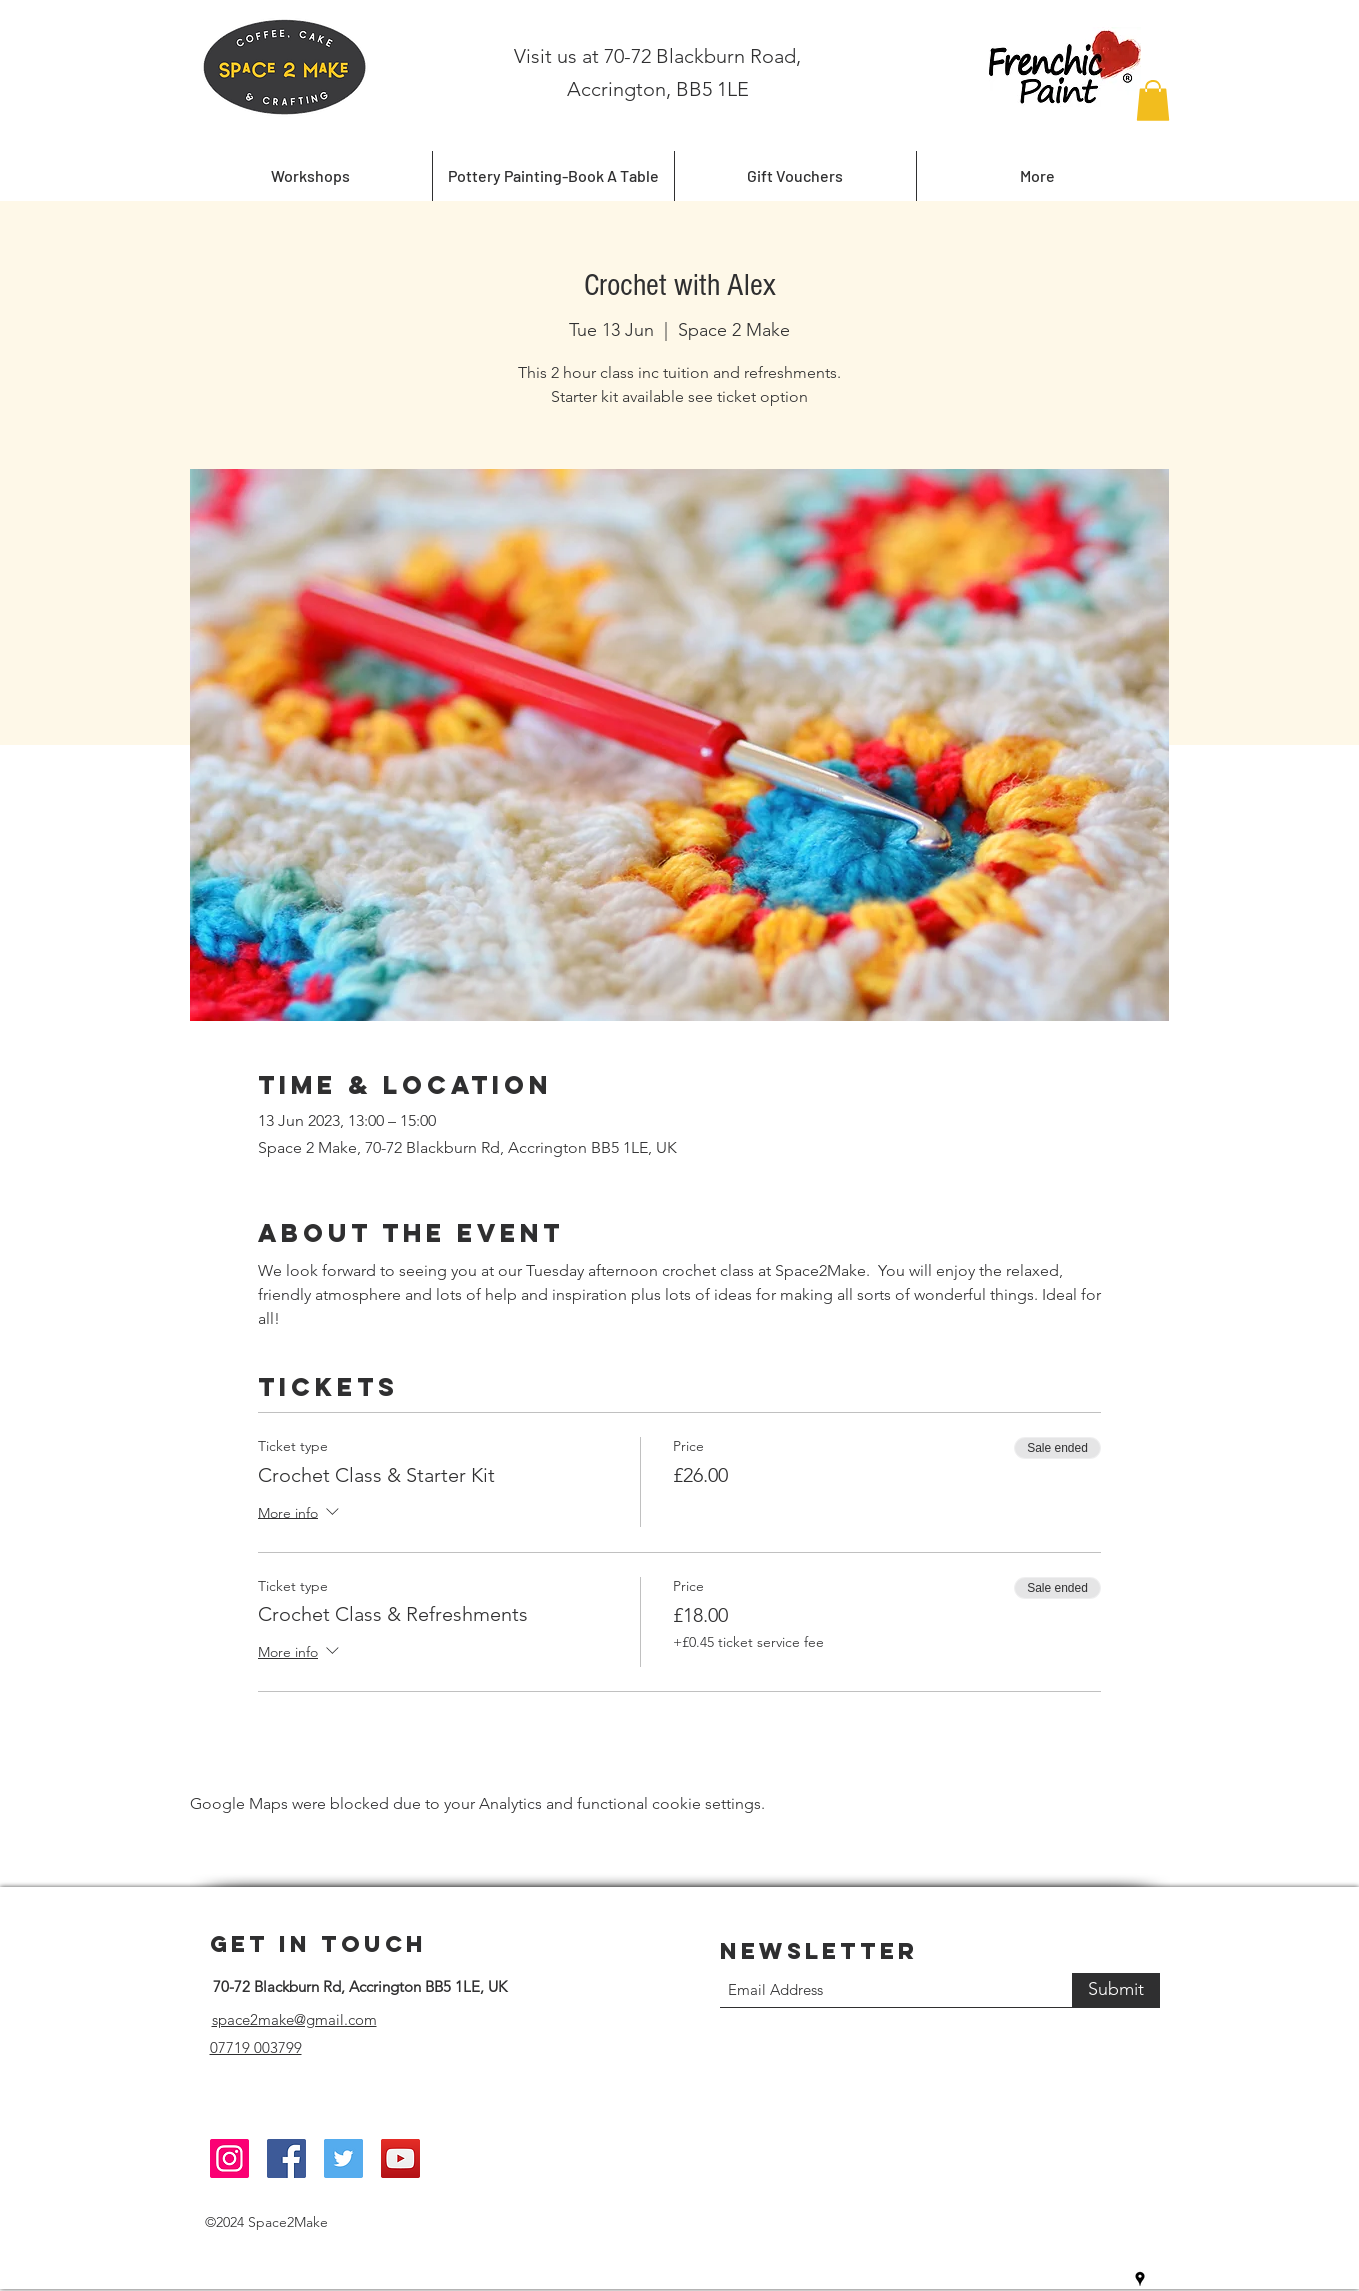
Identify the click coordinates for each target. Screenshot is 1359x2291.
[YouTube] (400, 2158)
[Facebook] (286, 2158)
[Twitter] (343, 2158)
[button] (1153, 100)
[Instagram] (229, 2158)
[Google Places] (1140, 2279)
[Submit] (1116, 1990)
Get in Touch (318, 1944)
